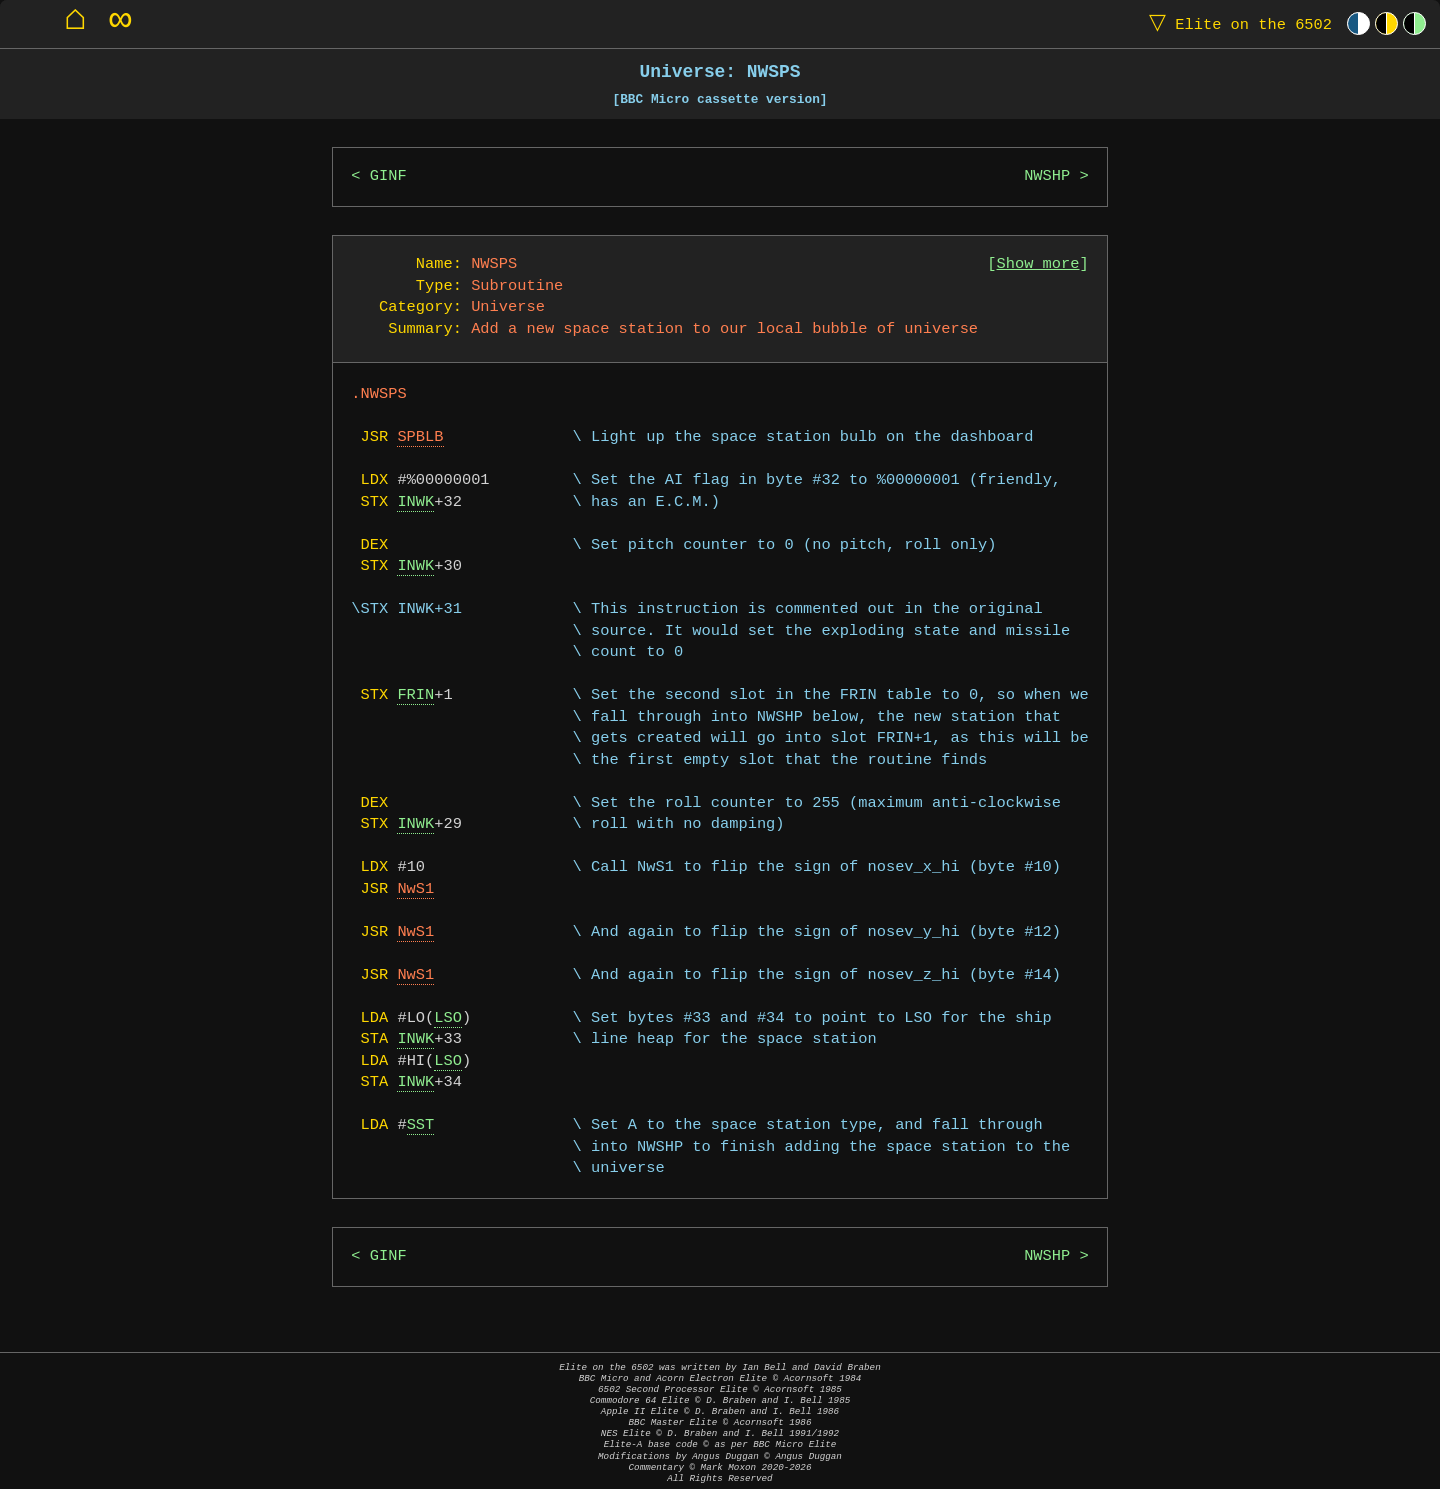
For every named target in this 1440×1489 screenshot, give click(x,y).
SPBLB (420, 437)
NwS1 (415, 889)
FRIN (415, 695)
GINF (388, 176)
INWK (415, 502)
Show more (1038, 264)
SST (421, 1125)
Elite (1236, 23)
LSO (448, 1018)
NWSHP (1047, 176)
